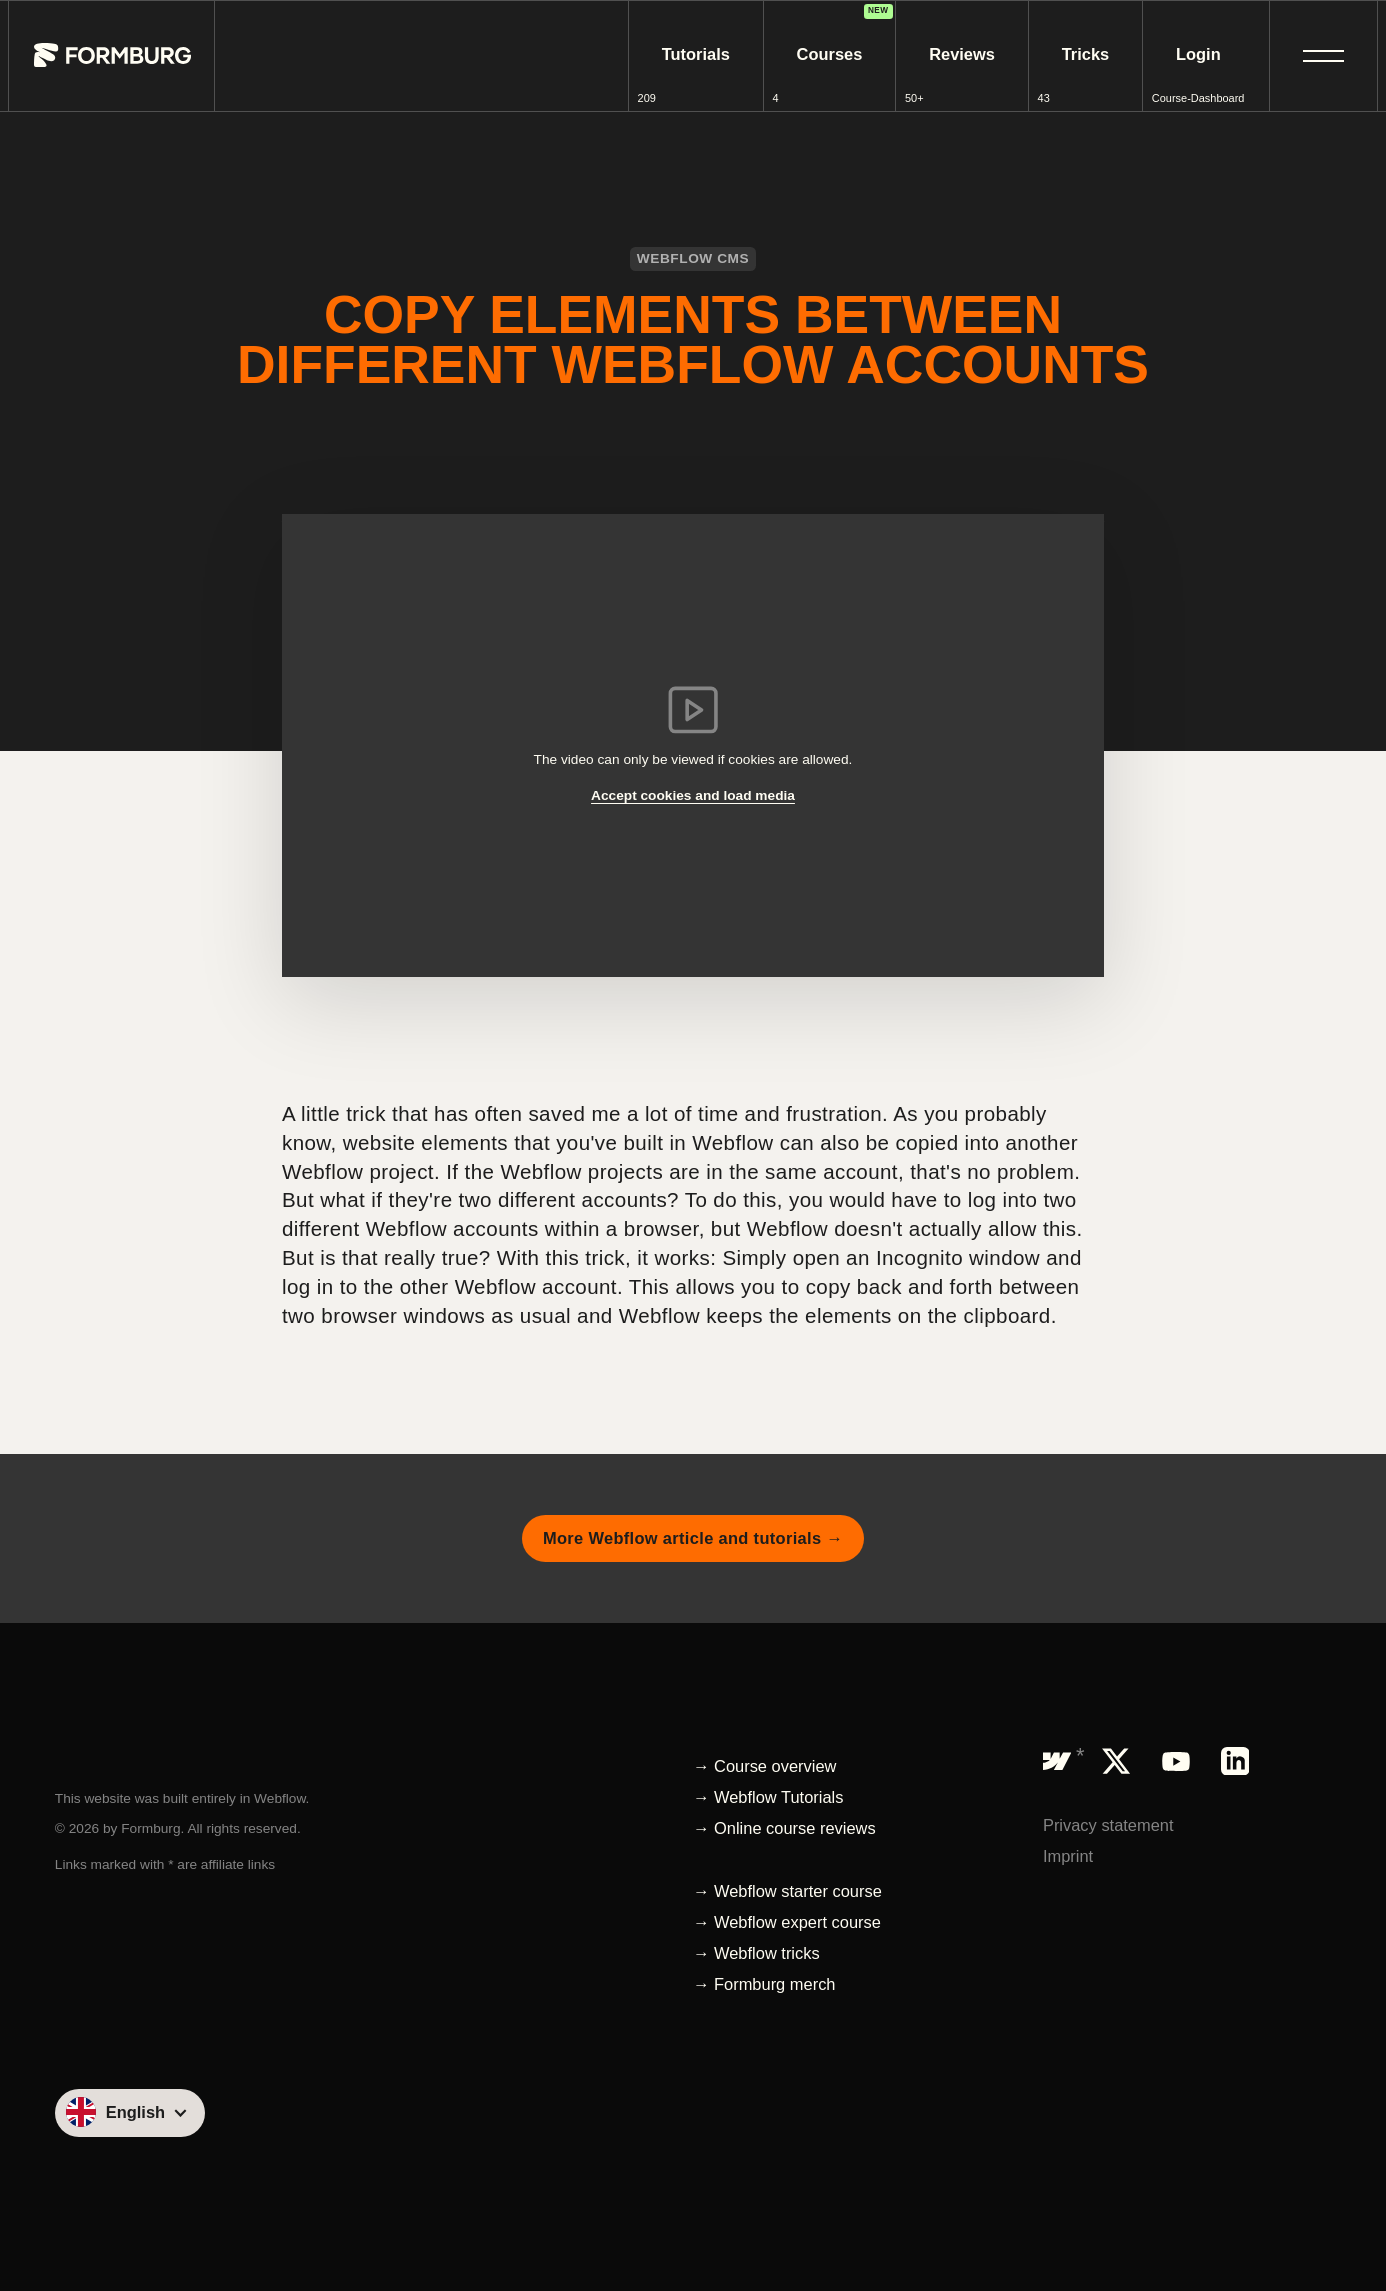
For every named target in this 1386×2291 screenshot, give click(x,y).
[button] (1323, 56)
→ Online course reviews (784, 1828)
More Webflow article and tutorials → (693, 1538)
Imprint (1068, 1856)
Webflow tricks (767, 1953)
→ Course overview (764, 1766)
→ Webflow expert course (787, 1922)
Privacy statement (1108, 1825)
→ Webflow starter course (787, 1891)
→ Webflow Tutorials (768, 1797)
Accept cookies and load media (693, 795)
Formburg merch (774, 1984)
